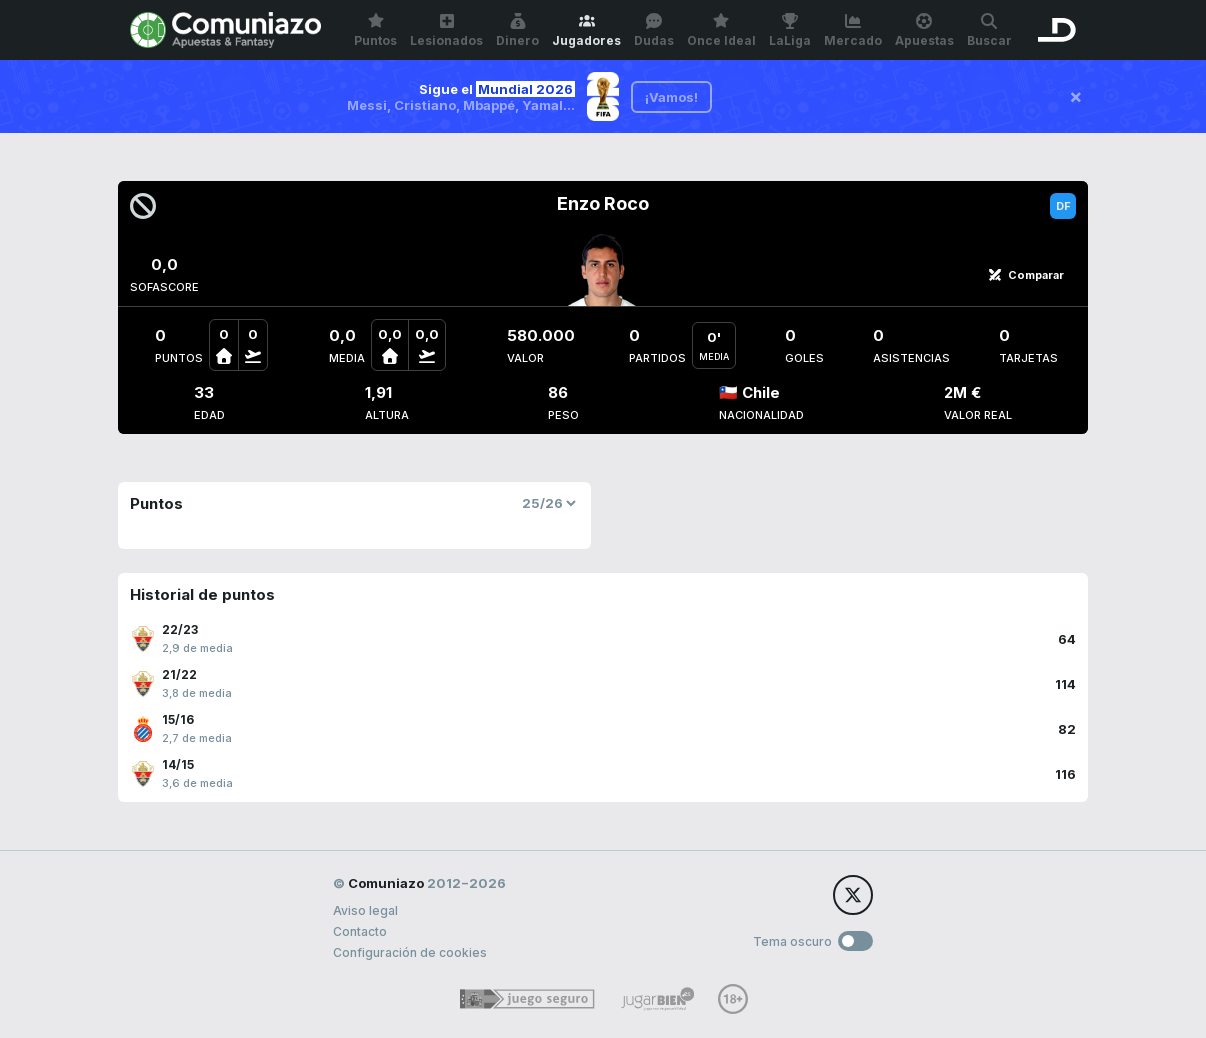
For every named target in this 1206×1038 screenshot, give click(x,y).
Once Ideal (721, 30)
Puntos (375, 30)
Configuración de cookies (410, 952)
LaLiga (790, 30)
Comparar (1026, 275)
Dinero (517, 30)
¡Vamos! (671, 97)
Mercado (853, 30)
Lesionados (446, 30)
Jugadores (586, 30)
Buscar (989, 30)
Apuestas (924, 30)
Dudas (654, 30)
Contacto (360, 931)
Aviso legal (365, 910)
